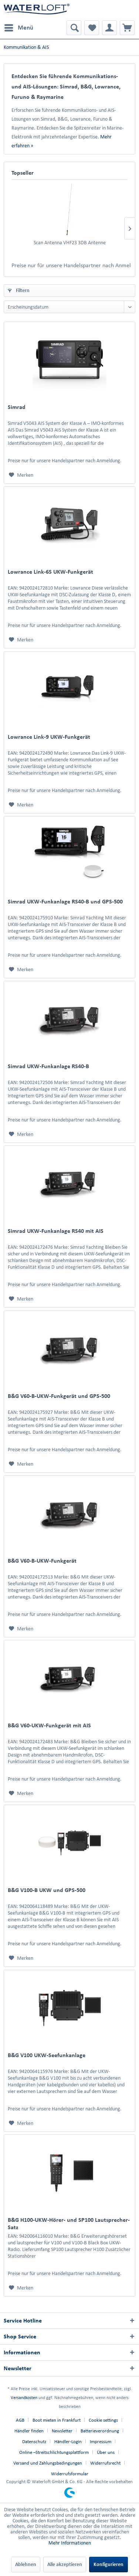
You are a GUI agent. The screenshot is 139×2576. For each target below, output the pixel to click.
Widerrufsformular (69, 2473)
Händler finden (29, 2430)
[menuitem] (18, 27)
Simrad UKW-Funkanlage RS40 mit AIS (56, 1231)
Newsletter (62, 2430)
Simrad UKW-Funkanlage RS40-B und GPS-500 (65, 901)
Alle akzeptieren (64, 2564)
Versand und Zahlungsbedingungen (47, 2463)
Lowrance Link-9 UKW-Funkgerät (49, 737)
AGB (20, 2420)
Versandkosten (24, 2397)
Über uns (106, 2452)
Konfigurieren (108, 2564)
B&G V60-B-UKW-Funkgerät (42, 1560)
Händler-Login (68, 2441)
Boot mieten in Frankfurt (57, 2420)
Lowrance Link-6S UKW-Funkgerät (50, 571)
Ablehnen (25, 2564)
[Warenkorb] (127, 27)
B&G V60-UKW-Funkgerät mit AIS (49, 1725)
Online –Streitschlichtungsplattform (54, 2452)
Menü (18, 26)
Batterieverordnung (100, 2430)
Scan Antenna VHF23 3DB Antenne (70, 242)
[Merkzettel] (91, 27)
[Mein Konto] (109, 27)
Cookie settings (103, 2420)
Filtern (19, 290)
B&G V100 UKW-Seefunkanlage (46, 2055)
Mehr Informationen (69, 2543)
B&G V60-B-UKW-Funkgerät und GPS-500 (59, 1396)
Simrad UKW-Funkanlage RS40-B (48, 1066)
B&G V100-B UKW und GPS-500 (46, 1890)
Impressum (100, 2441)
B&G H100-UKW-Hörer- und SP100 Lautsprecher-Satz (69, 2223)
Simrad (17, 407)
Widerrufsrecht (105, 2463)
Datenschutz (34, 2441)
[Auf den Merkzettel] (21, 475)
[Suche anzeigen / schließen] (74, 27)
